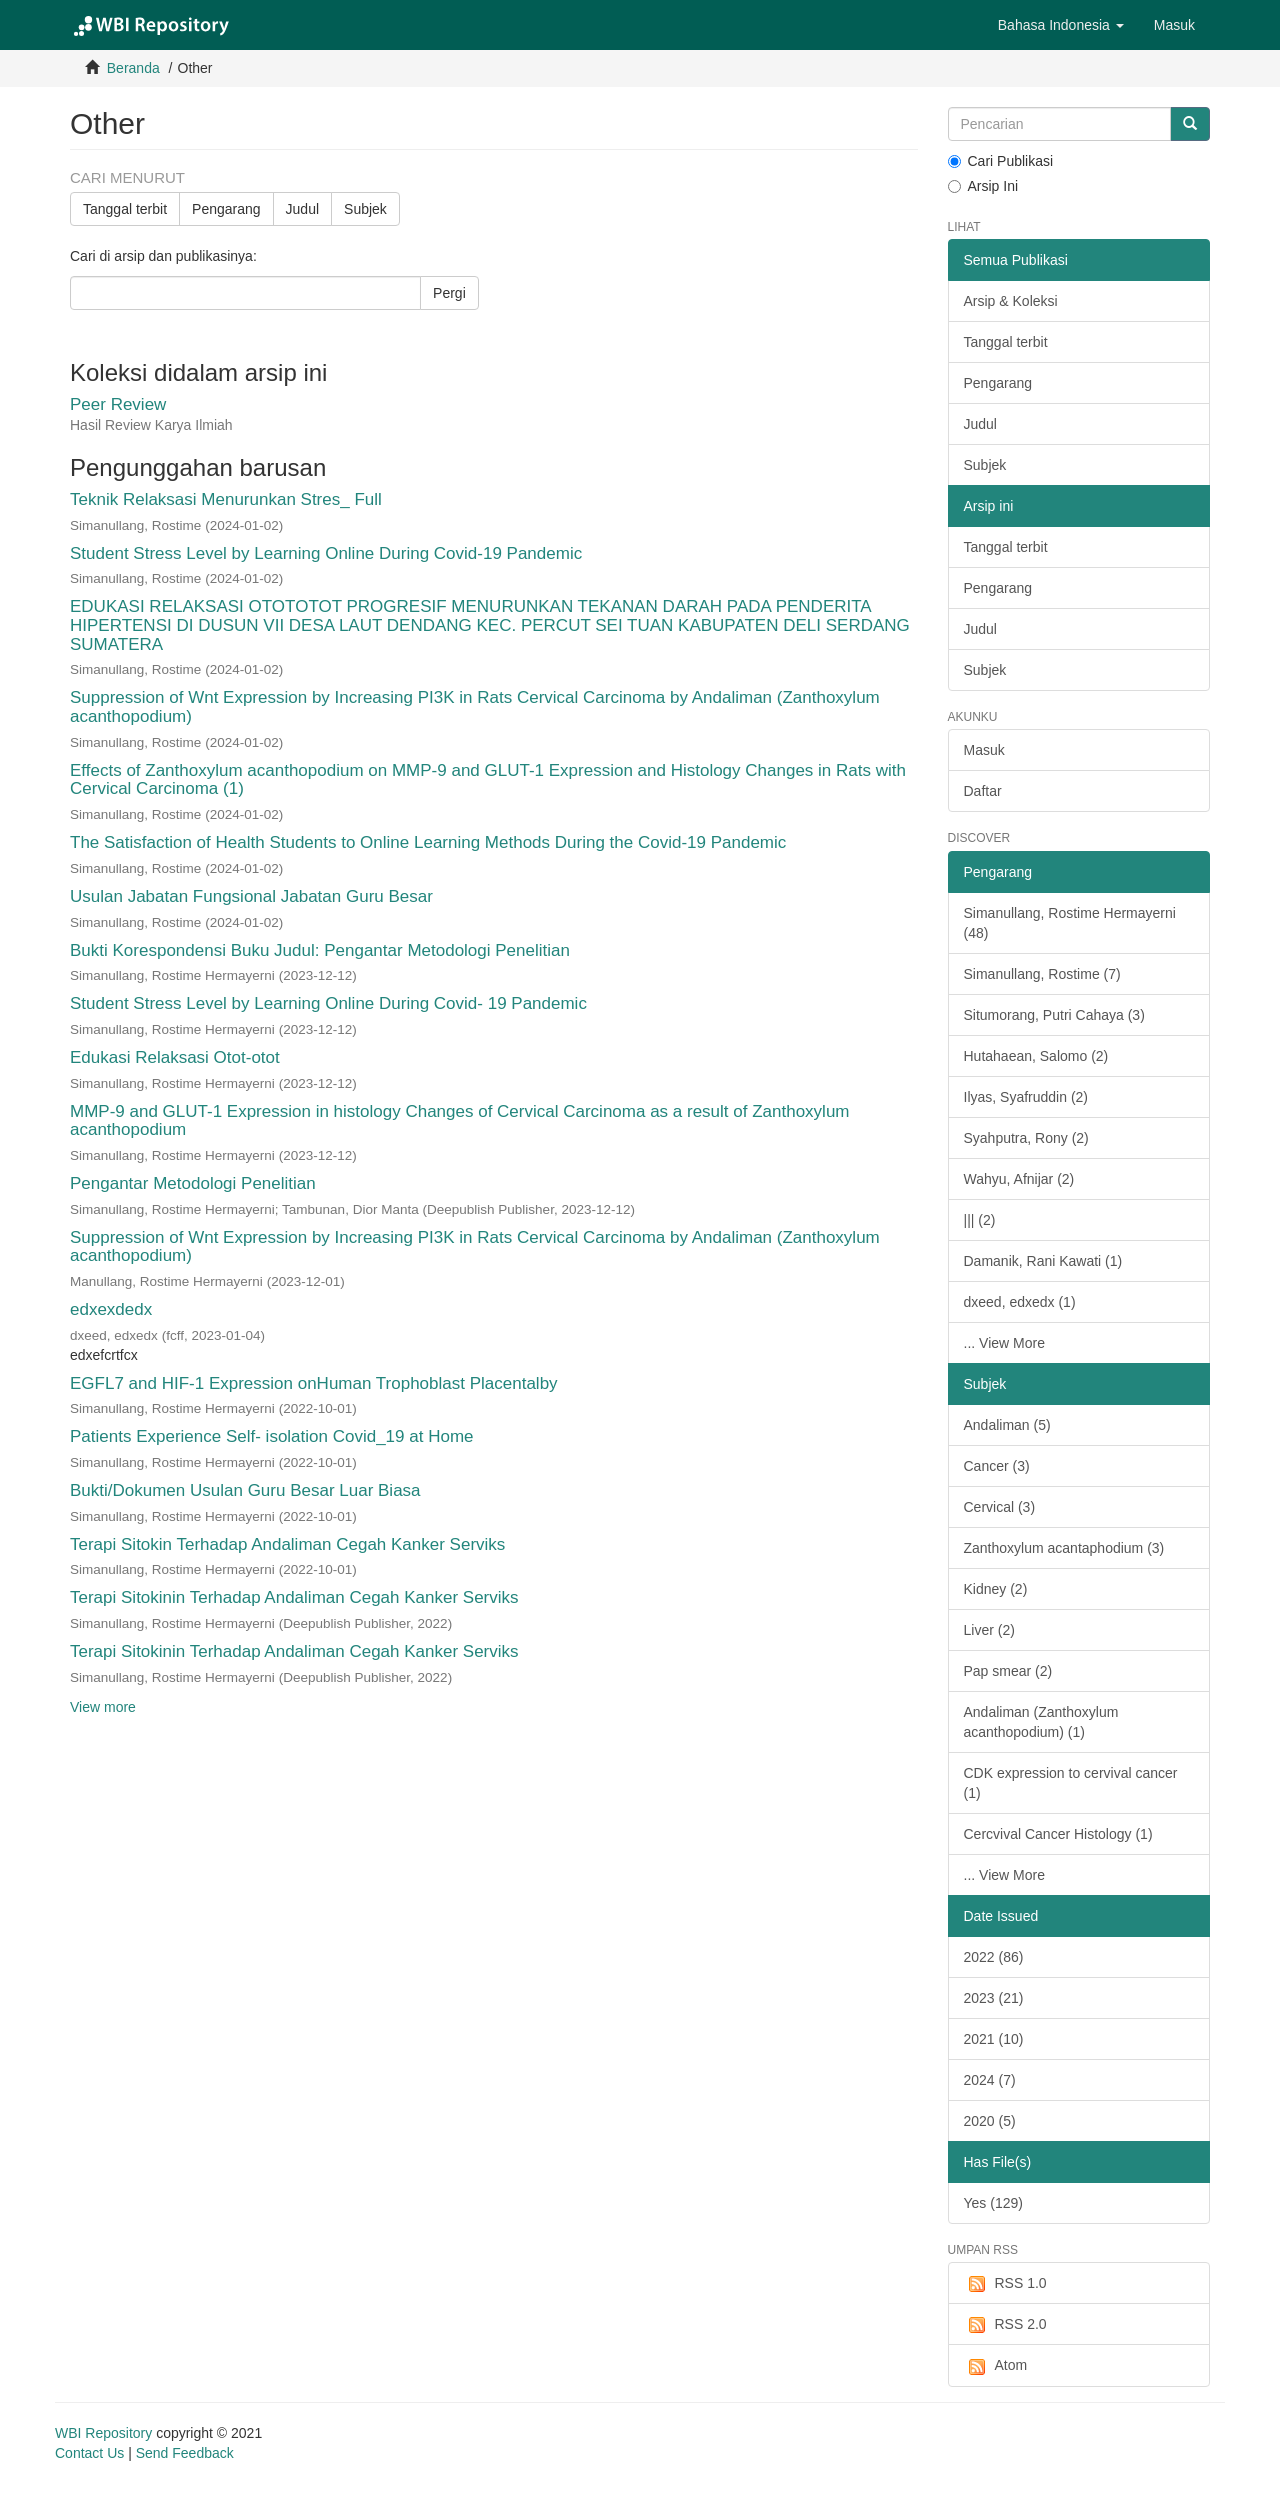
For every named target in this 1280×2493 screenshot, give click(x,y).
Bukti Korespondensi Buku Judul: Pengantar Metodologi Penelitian (320, 950)
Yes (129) (993, 2203)
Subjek (365, 209)
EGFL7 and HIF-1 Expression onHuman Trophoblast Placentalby (314, 1383)
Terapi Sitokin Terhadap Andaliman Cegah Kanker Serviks (287, 1544)
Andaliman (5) (1007, 1425)
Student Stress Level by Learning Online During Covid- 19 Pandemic (328, 1003)
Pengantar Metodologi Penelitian (193, 1183)
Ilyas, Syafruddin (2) (1026, 1097)
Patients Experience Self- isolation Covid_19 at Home (272, 1436)
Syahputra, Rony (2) (1026, 1138)
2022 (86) (994, 1957)
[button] (1061, 25)
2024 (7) (990, 2080)
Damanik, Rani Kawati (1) (1043, 1261)
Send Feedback (185, 2453)
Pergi (449, 293)
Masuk (984, 750)
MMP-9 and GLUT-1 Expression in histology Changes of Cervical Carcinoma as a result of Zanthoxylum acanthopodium (460, 1121)
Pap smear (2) (1008, 1671)
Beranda (133, 68)
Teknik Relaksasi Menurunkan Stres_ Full (226, 499)
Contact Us (89, 2453)
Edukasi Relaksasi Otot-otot (175, 1057)
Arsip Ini (983, 186)
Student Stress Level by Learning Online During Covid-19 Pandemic (326, 553)
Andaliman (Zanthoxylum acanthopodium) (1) (1041, 1722)
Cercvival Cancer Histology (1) (1058, 1834)
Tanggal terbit (125, 209)
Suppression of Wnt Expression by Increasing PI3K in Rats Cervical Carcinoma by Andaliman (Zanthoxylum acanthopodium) (475, 707)
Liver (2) (989, 1630)
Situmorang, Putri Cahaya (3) (1054, 1015)
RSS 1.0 (1005, 2284)
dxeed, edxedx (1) (1020, 1302)
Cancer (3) (997, 1466)
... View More (1004, 1343)
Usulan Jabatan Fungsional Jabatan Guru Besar (251, 896)
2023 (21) (994, 1998)
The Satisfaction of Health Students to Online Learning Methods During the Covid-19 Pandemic (428, 842)
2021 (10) (994, 2039)
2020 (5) (990, 2121)
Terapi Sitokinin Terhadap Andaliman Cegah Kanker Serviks (294, 1597)
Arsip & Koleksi (1011, 301)
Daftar (983, 791)
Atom (996, 2366)
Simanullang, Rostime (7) (1042, 974)
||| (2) (980, 1220)
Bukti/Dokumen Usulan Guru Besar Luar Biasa (245, 1490)
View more (103, 1707)
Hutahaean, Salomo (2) (1036, 1056)
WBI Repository (103, 2433)
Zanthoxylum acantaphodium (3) (1064, 1548)
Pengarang (226, 209)
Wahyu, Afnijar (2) (1019, 1179)
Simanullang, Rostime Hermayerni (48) (1070, 923)
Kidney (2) (996, 1589)
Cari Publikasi (1001, 161)
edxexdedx (111, 1309)
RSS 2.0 (1005, 2325)
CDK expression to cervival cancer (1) (1071, 1783)
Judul (302, 209)
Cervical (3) (1000, 1507)
